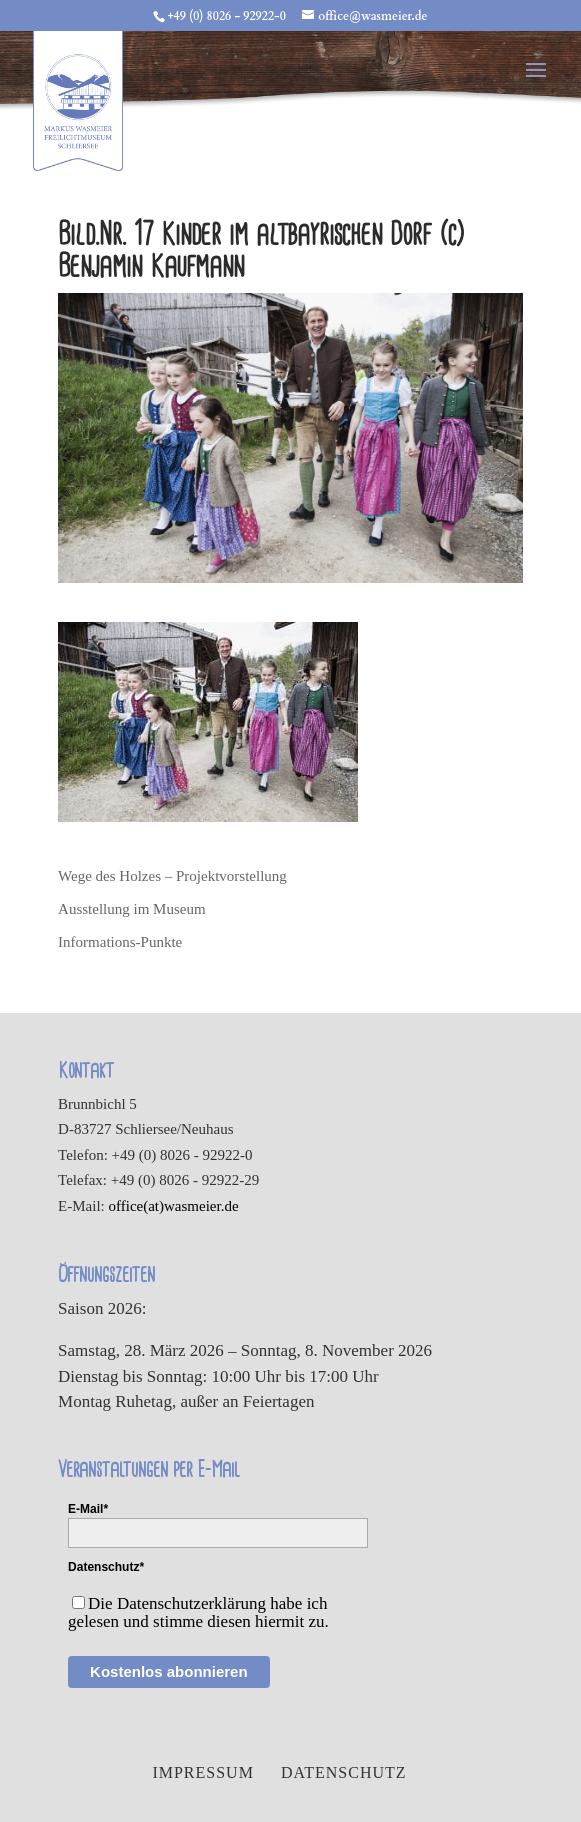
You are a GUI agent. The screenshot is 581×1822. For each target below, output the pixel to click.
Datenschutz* (106, 1567)
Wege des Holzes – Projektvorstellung (172, 876)
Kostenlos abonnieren (169, 1671)
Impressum (202, 1772)
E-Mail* (88, 1509)
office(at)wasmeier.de (174, 1206)
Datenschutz (344, 1772)
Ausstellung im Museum (132, 909)
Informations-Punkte (120, 942)
